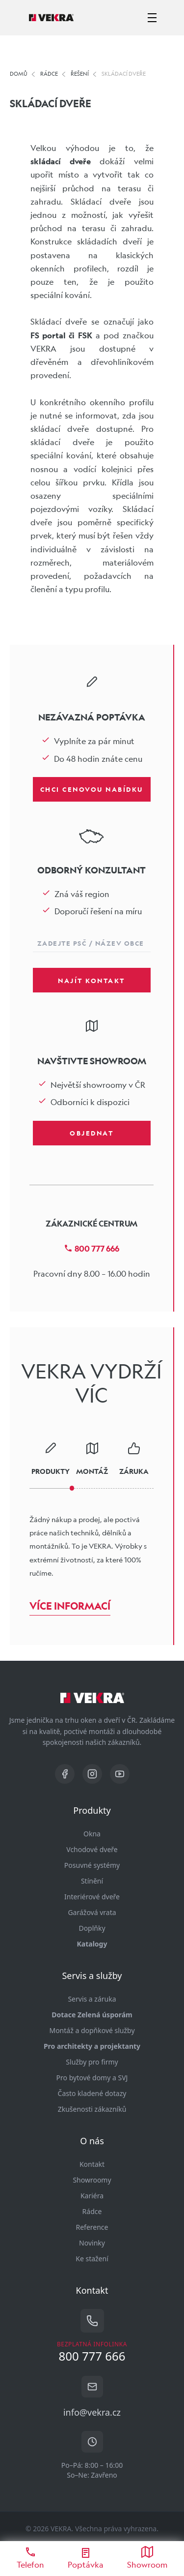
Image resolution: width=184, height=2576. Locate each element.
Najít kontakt (91, 980)
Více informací (69, 1606)
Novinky (92, 2242)
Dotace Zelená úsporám (92, 2014)
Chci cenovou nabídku (91, 788)
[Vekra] (51, 18)
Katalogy (92, 1943)
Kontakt (92, 2164)
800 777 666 (91, 1248)
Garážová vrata (92, 1912)
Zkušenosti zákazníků (92, 2109)
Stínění (92, 1881)
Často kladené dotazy (92, 2093)
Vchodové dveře (91, 1849)
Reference (92, 2227)
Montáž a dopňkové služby (91, 2030)
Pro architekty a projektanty (92, 2046)
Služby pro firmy (92, 2062)
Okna (92, 1833)
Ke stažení (92, 2258)
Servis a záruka (92, 1999)
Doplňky (92, 1928)
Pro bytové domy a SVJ (92, 2077)
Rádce (92, 2211)
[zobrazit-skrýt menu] (152, 18)
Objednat (91, 1132)
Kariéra (92, 2195)
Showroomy (92, 2180)
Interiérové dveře (92, 1896)
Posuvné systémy (92, 1865)
